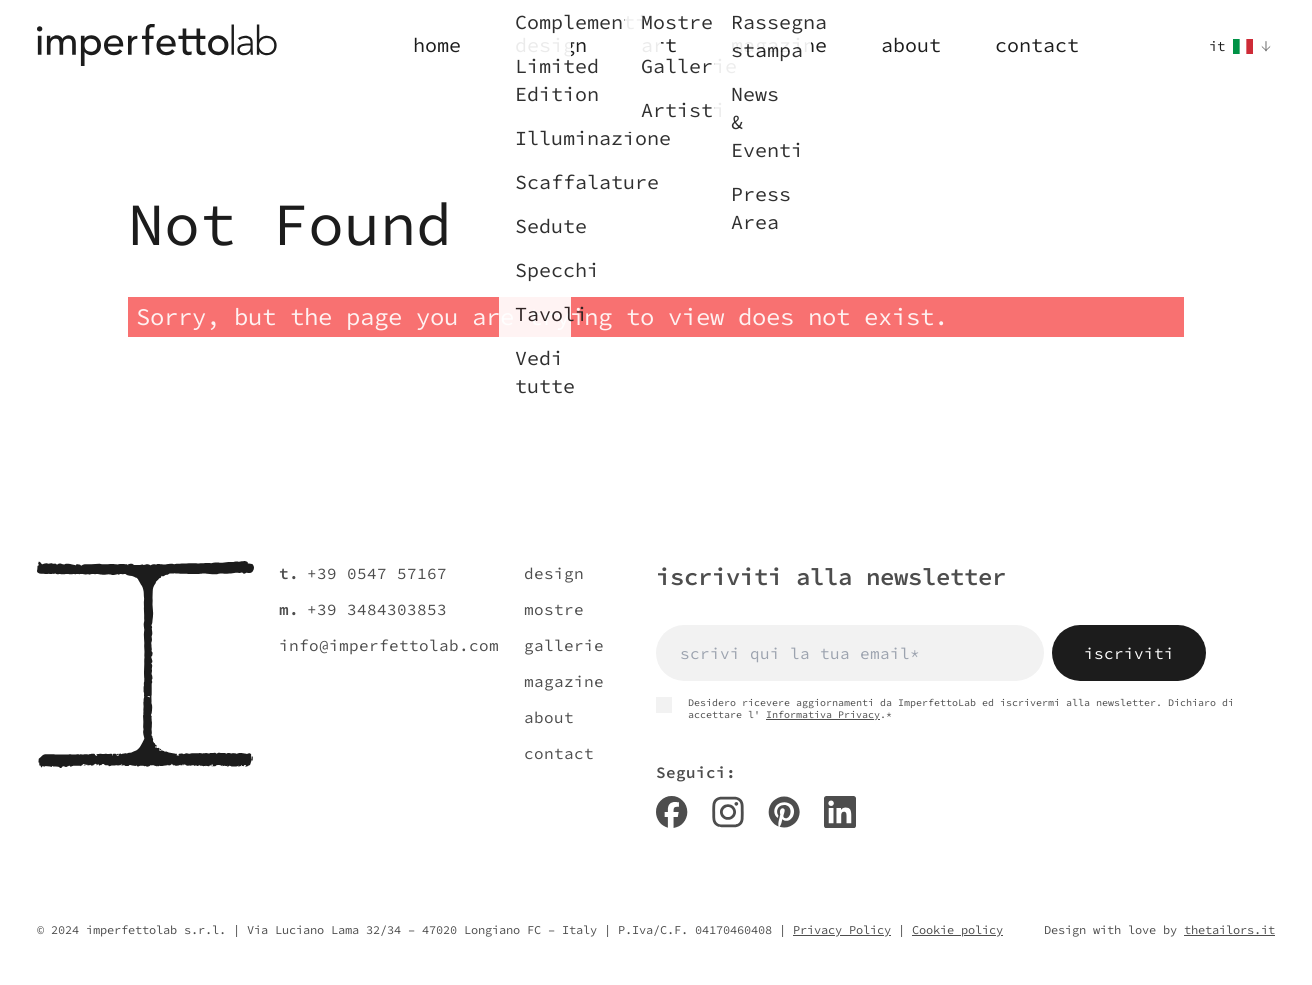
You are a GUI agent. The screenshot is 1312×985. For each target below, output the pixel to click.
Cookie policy (957, 929)
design (554, 573)
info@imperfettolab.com (389, 645)
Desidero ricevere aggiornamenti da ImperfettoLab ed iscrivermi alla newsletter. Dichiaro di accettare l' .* (945, 709)
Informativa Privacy (823, 714)
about (549, 717)
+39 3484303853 (377, 609)
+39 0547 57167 (377, 573)
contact (559, 753)
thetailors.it (1229, 929)
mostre (554, 609)
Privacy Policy (842, 929)
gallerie (564, 645)
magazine (564, 681)
